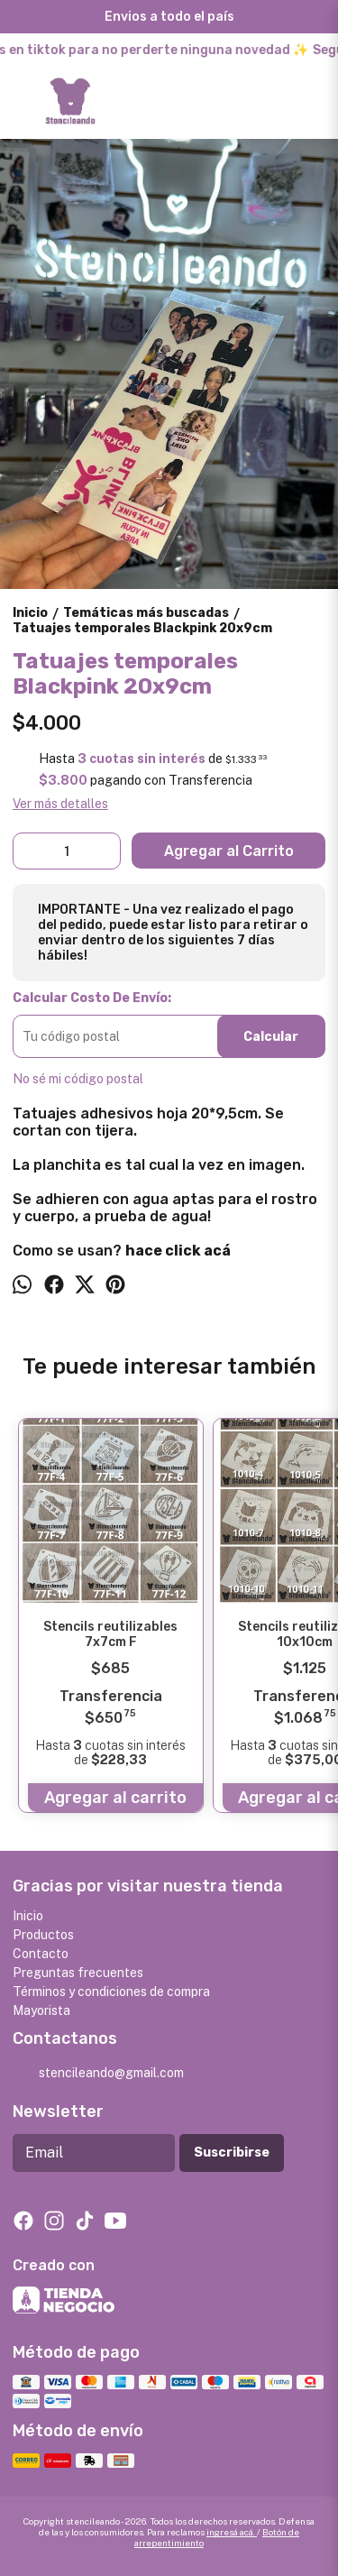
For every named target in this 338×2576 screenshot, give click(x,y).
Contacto (41, 1953)
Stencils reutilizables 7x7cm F (110, 1634)
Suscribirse (231, 2152)
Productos (43, 1934)
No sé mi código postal (78, 1079)
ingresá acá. (231, 2531)
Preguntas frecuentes (78, 1972)
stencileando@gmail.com (98, 2073)
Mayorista (41, 2010)
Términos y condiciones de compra (111, 1991)
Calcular (270, 1036)
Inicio (28, 1916)
